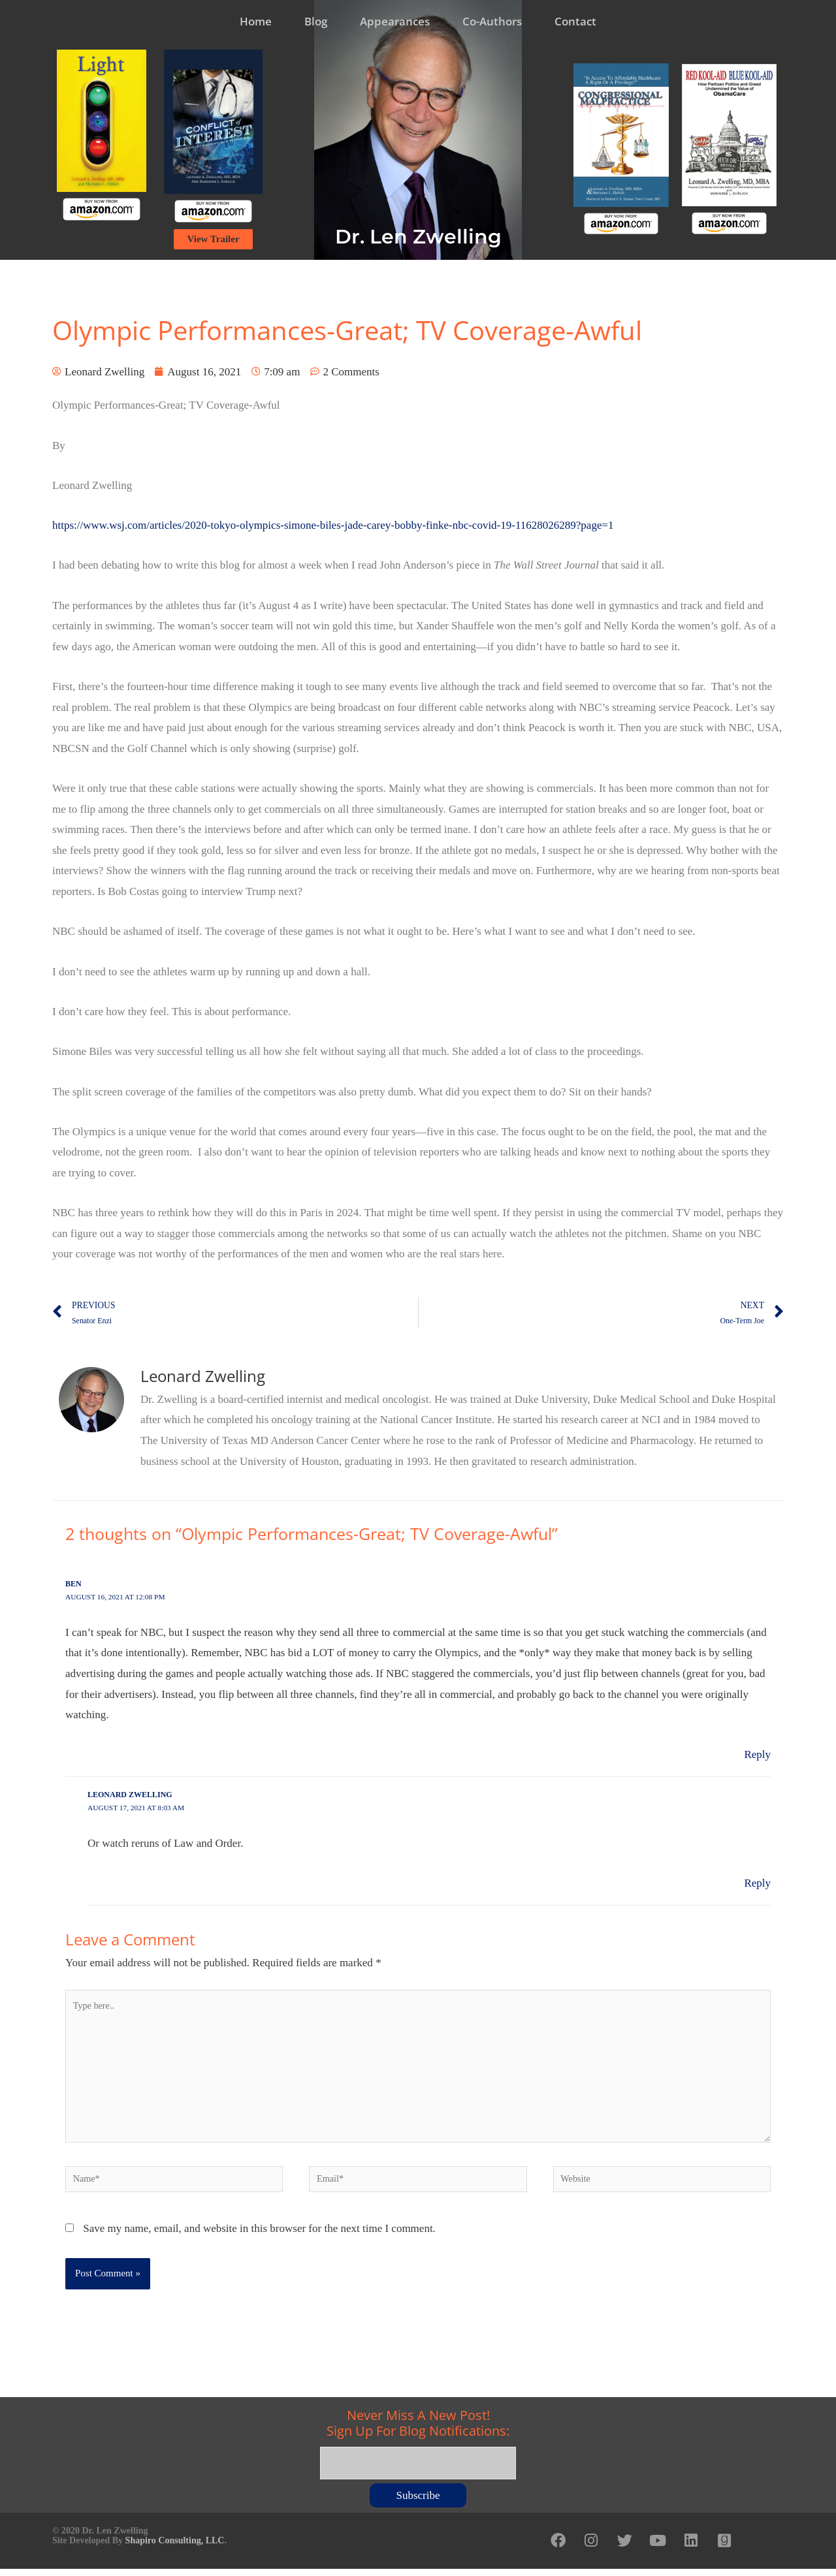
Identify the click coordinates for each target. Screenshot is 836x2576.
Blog (315, 21)
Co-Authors (492, 21)
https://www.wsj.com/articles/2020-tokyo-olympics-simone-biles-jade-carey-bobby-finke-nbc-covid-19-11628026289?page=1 (333, 525)
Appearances (395, 21)
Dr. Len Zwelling (418, 237)
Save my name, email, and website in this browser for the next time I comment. (259, 2237)
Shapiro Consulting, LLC (175, 2545)
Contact (575, 21)
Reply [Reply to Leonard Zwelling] (757, 1883)
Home (256, 21)
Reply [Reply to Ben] (757, 1754)
